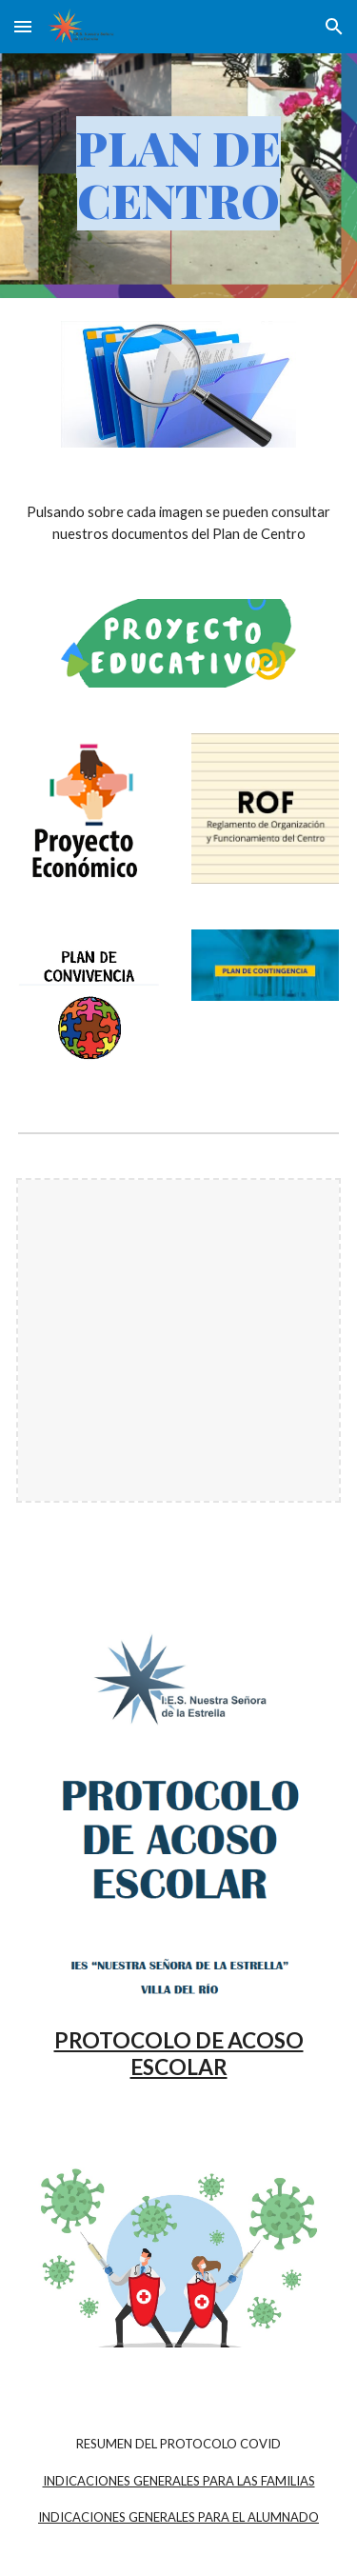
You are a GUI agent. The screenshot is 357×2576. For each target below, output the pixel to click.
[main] (179, 176)
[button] (23, 26)
